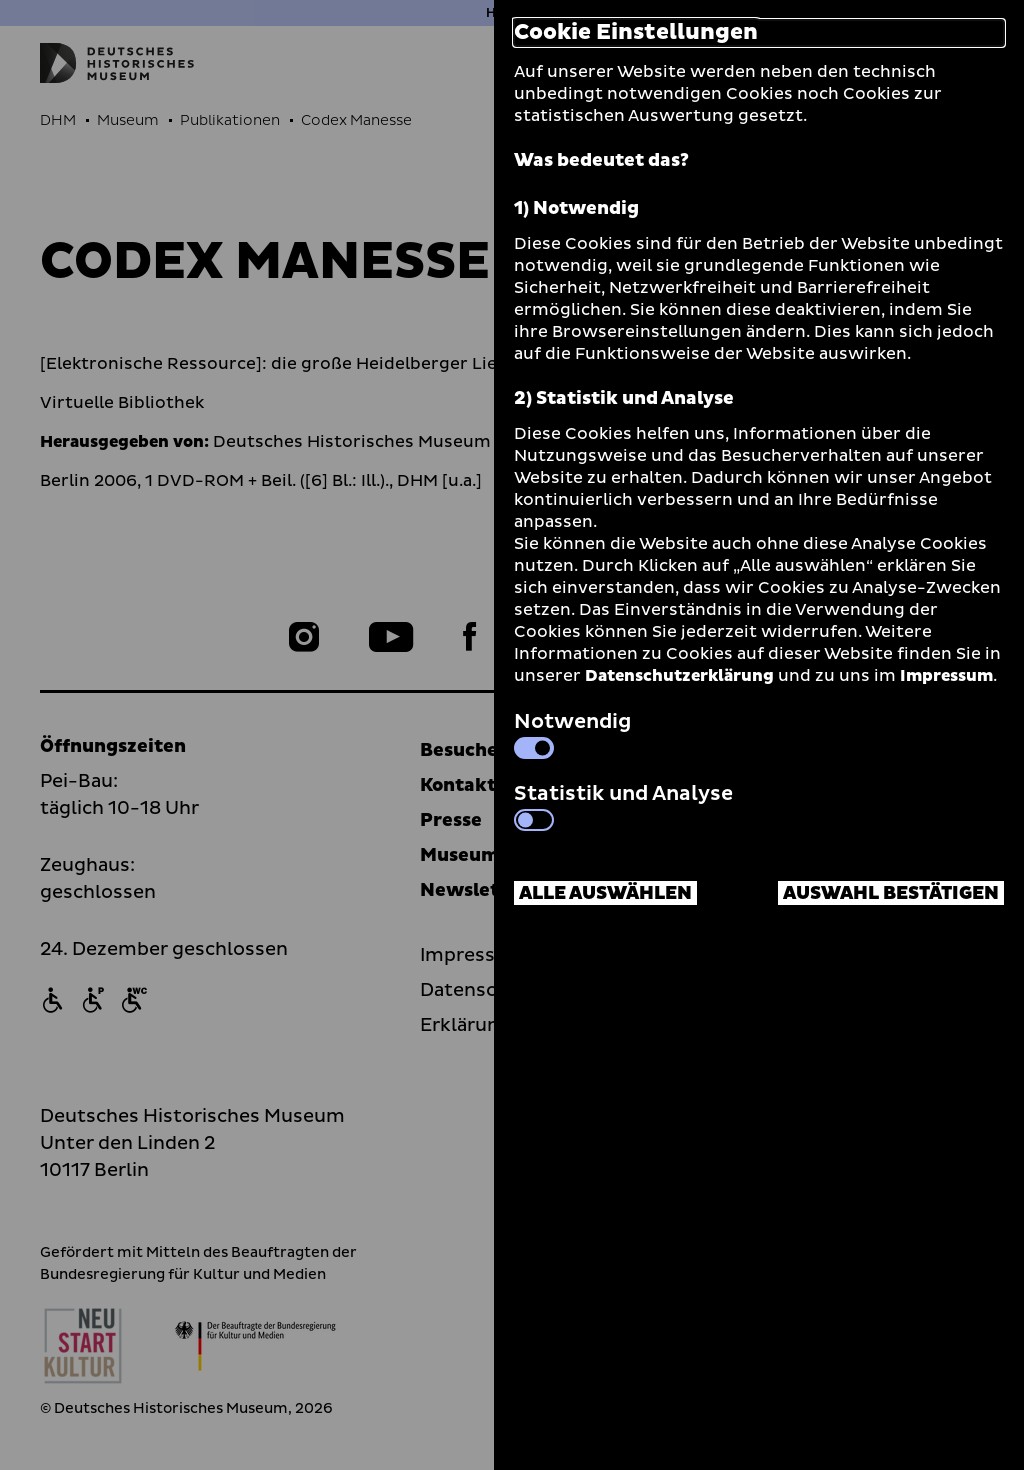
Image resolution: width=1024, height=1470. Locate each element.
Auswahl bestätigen (891, 893)
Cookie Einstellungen (636, 33)
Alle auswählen (605, 893)
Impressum (946, 676)
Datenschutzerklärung (679, 676)
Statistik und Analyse (623, 805)
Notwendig (572, 733)
